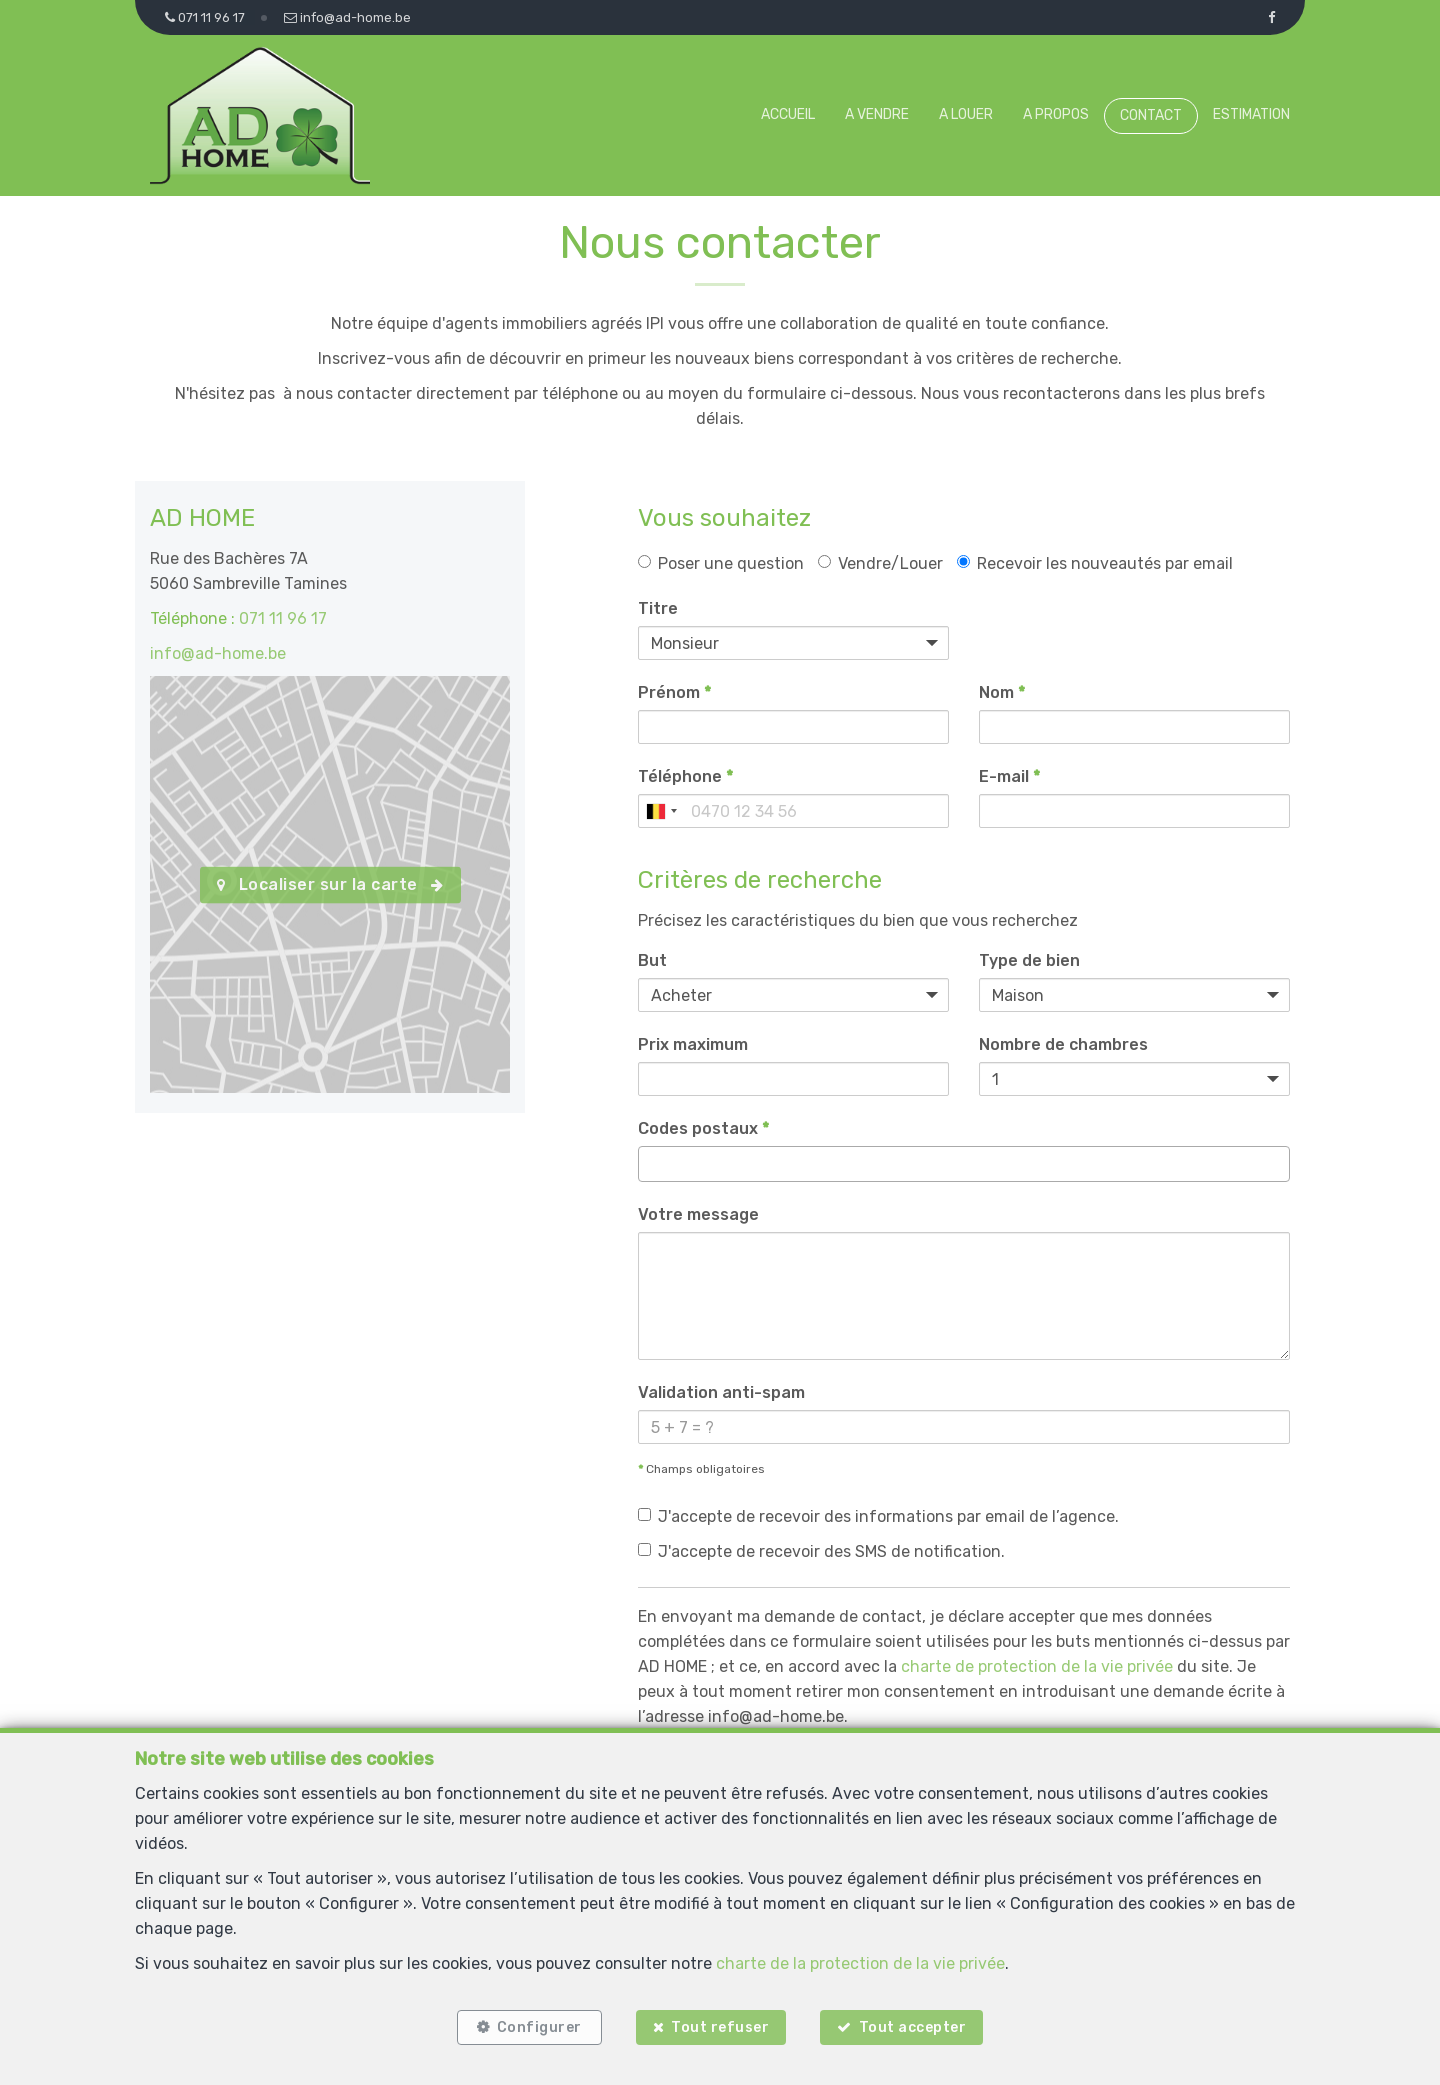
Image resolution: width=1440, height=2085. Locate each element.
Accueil (788, 114)
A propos (1056, 114)
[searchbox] (650, 1164)
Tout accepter (913, 2027)
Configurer (539, 2027)
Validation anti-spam (721, 1392)
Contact (1151, 115)
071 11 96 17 (283, 618)
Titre (658, 608)
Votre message (698, 1214)
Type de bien (1029, 960)
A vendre (877, 114)
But (652, 960)
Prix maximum (693, 1044)
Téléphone (685, 776)
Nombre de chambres (1063, 1044)
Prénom (674, 692)
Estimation (1251, 114)
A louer (966, 114)
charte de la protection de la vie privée (860, 1962)
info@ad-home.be (218, 653)
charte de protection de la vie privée (1037, 1666)
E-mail (1009, 776)
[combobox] (661, 811)
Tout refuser (720, 2027)
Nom (1002, 692)
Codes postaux (703, 1128)
